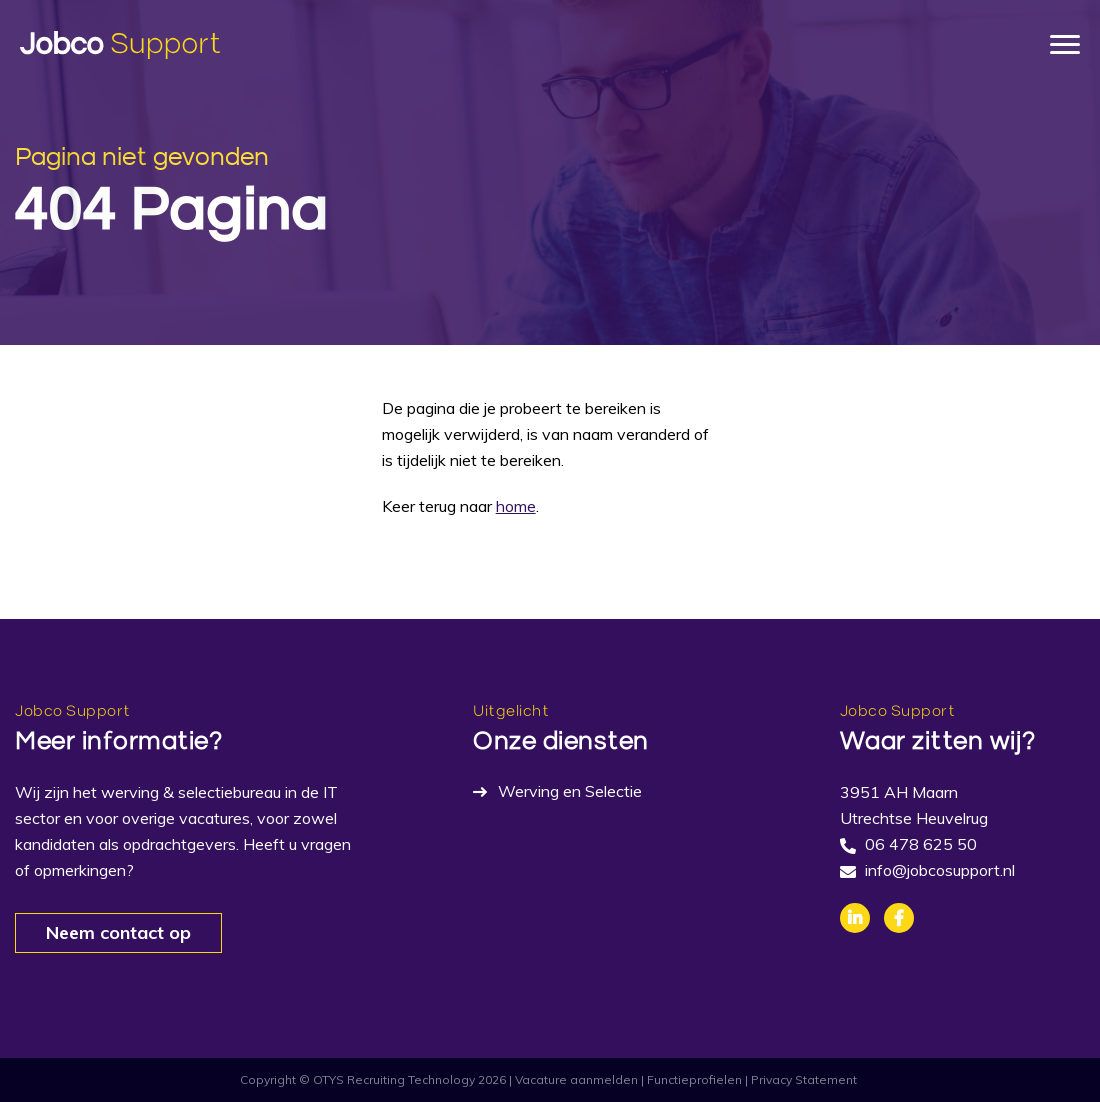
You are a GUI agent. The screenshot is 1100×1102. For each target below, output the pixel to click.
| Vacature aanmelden (573, 1079)
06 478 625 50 (921, 844)
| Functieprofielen (691, 1079)
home (516, 506)
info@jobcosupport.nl (940, 870)
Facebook (899, 918)
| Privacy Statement (801, 1079)
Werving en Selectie (570, 791)
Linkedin (855, 918)
